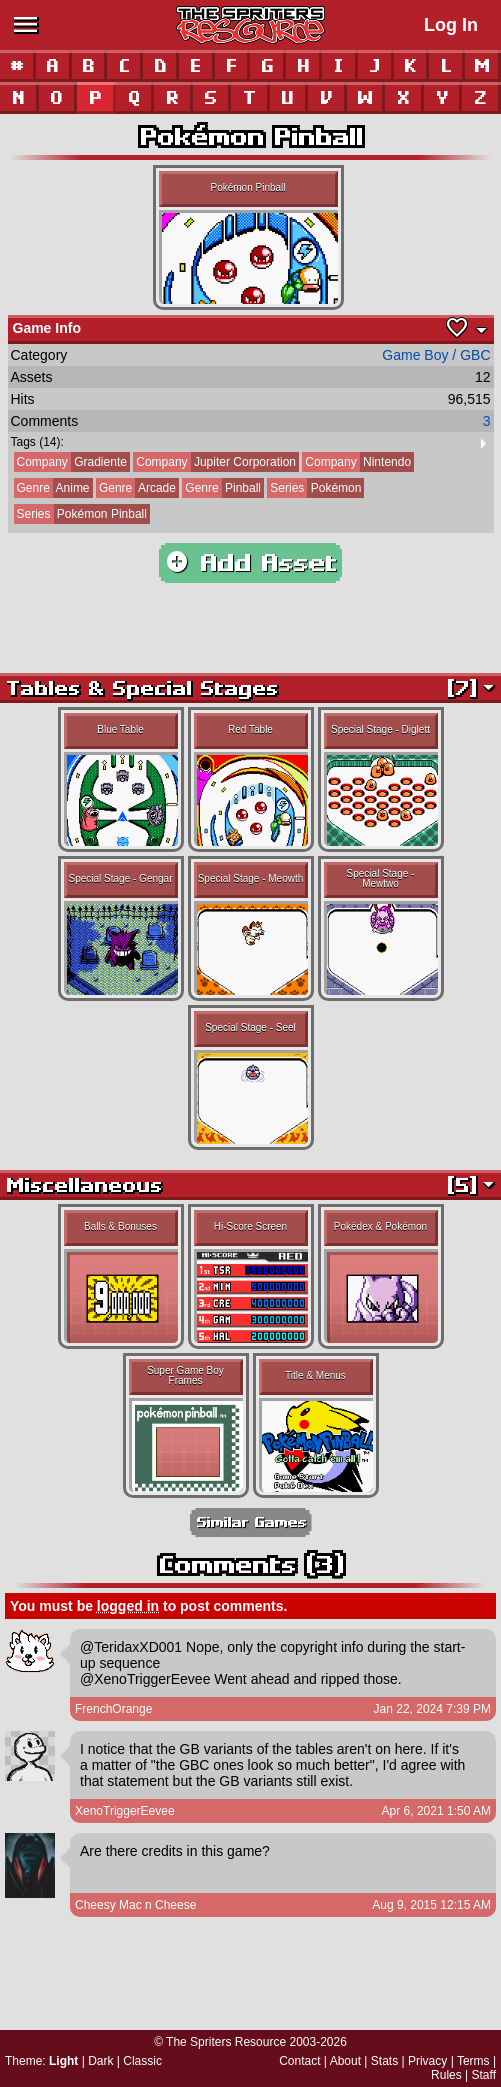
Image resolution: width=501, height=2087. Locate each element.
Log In (451, 25)
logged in (128, 1606)
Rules (446, 2075)
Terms (473, 2061)
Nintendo (356, 462)
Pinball (221, 488)
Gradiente (70, 462)
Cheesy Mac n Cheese (135, 1905)
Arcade (136, 488)
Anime (52, 488)
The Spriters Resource (226, 2042)
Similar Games (251, 1522)
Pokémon (314, 488)
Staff (484, 2075)
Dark (100, 2061)
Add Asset (250, 563)
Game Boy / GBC (436, 355)
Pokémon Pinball (80, 514)
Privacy (427, 2061)
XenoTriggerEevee (125, 1811)
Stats (384, 2061)
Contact (299, 2061)
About (345, 2061)
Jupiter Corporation (214, 462)
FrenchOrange (113, 1709)
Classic (142, 2061)
